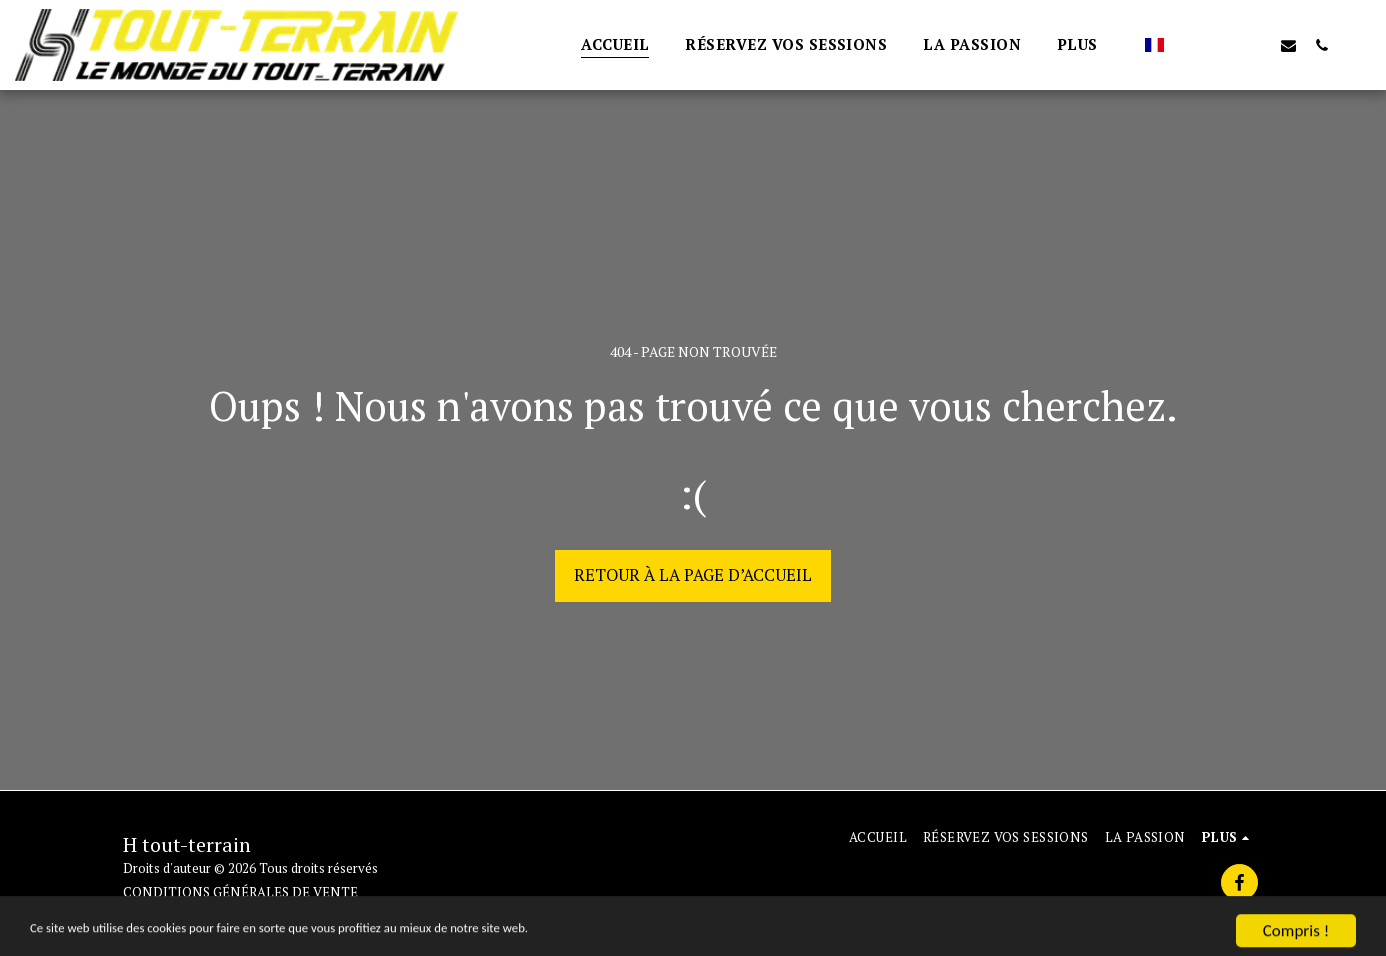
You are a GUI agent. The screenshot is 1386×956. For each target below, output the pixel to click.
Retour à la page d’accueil (693, 575)
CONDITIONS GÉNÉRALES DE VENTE (240, 892)
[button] (1189, 45)
